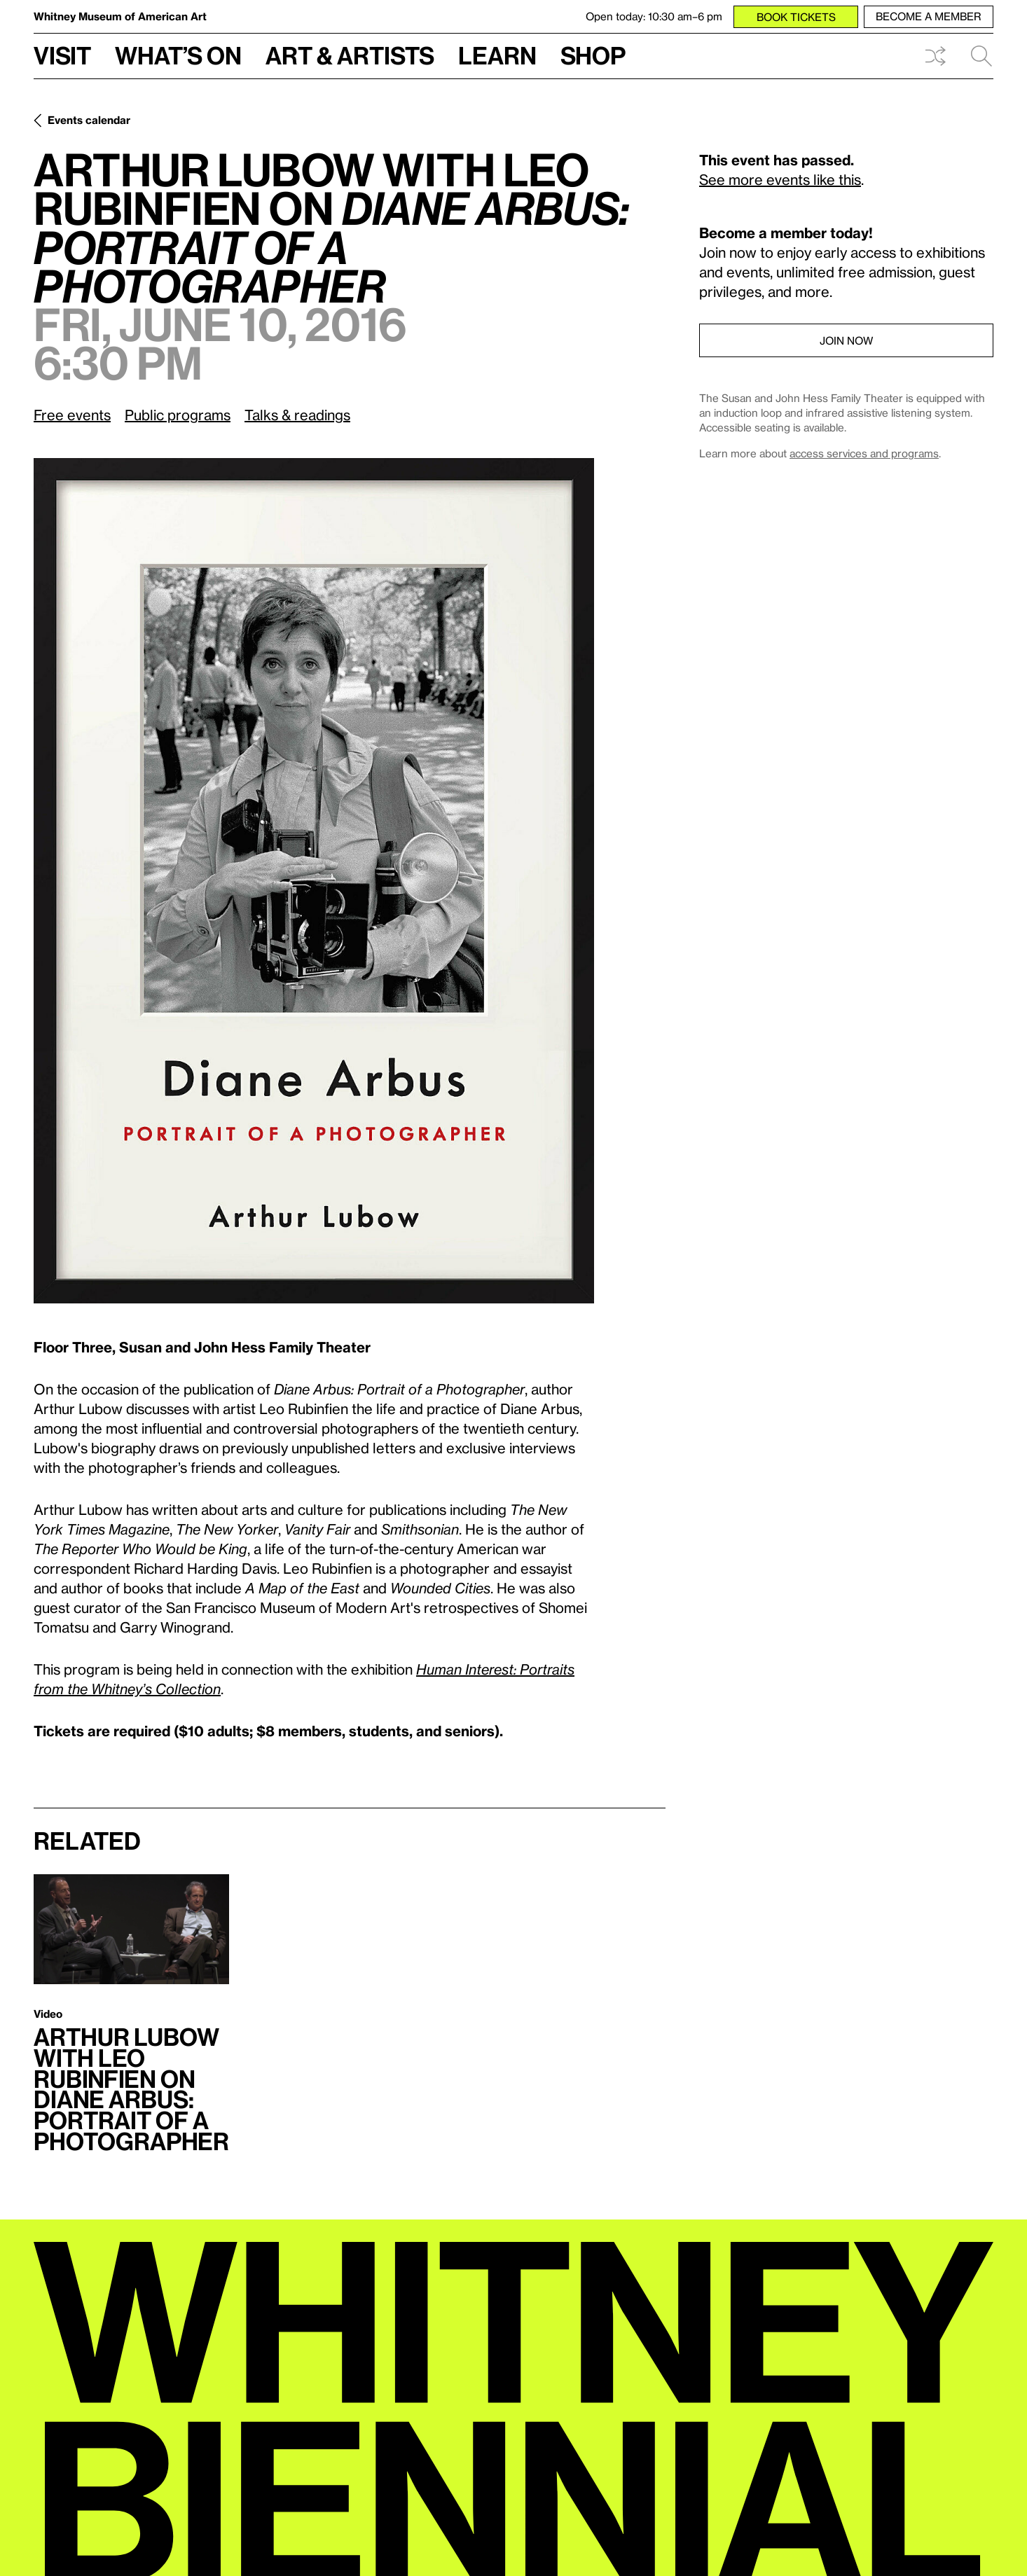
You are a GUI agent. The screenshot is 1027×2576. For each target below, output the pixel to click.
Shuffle (935, 56)
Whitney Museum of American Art (120, 16)
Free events (72, 414)
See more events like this (780, 179)
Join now (846, 340)
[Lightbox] (314, 881)
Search (981, 56)
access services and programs (864, 453)
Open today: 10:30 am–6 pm (654, 16)
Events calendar (89, 119)
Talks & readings (297, 414)
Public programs (177, 414)
